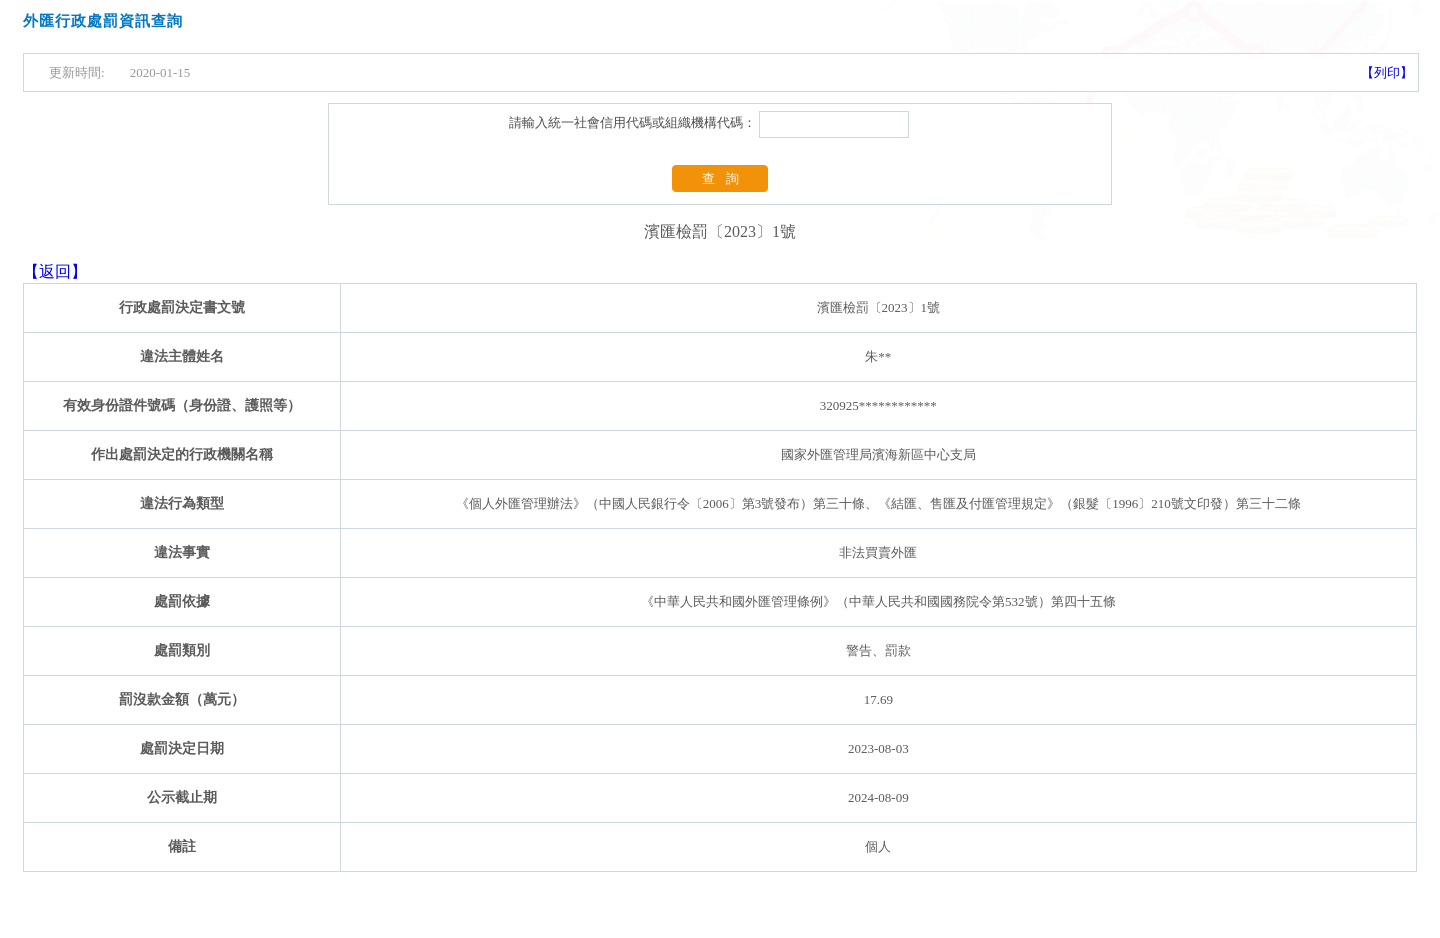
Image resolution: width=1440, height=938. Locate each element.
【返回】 (55, 271)
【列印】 (1387, 72)
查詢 (726, 178)
